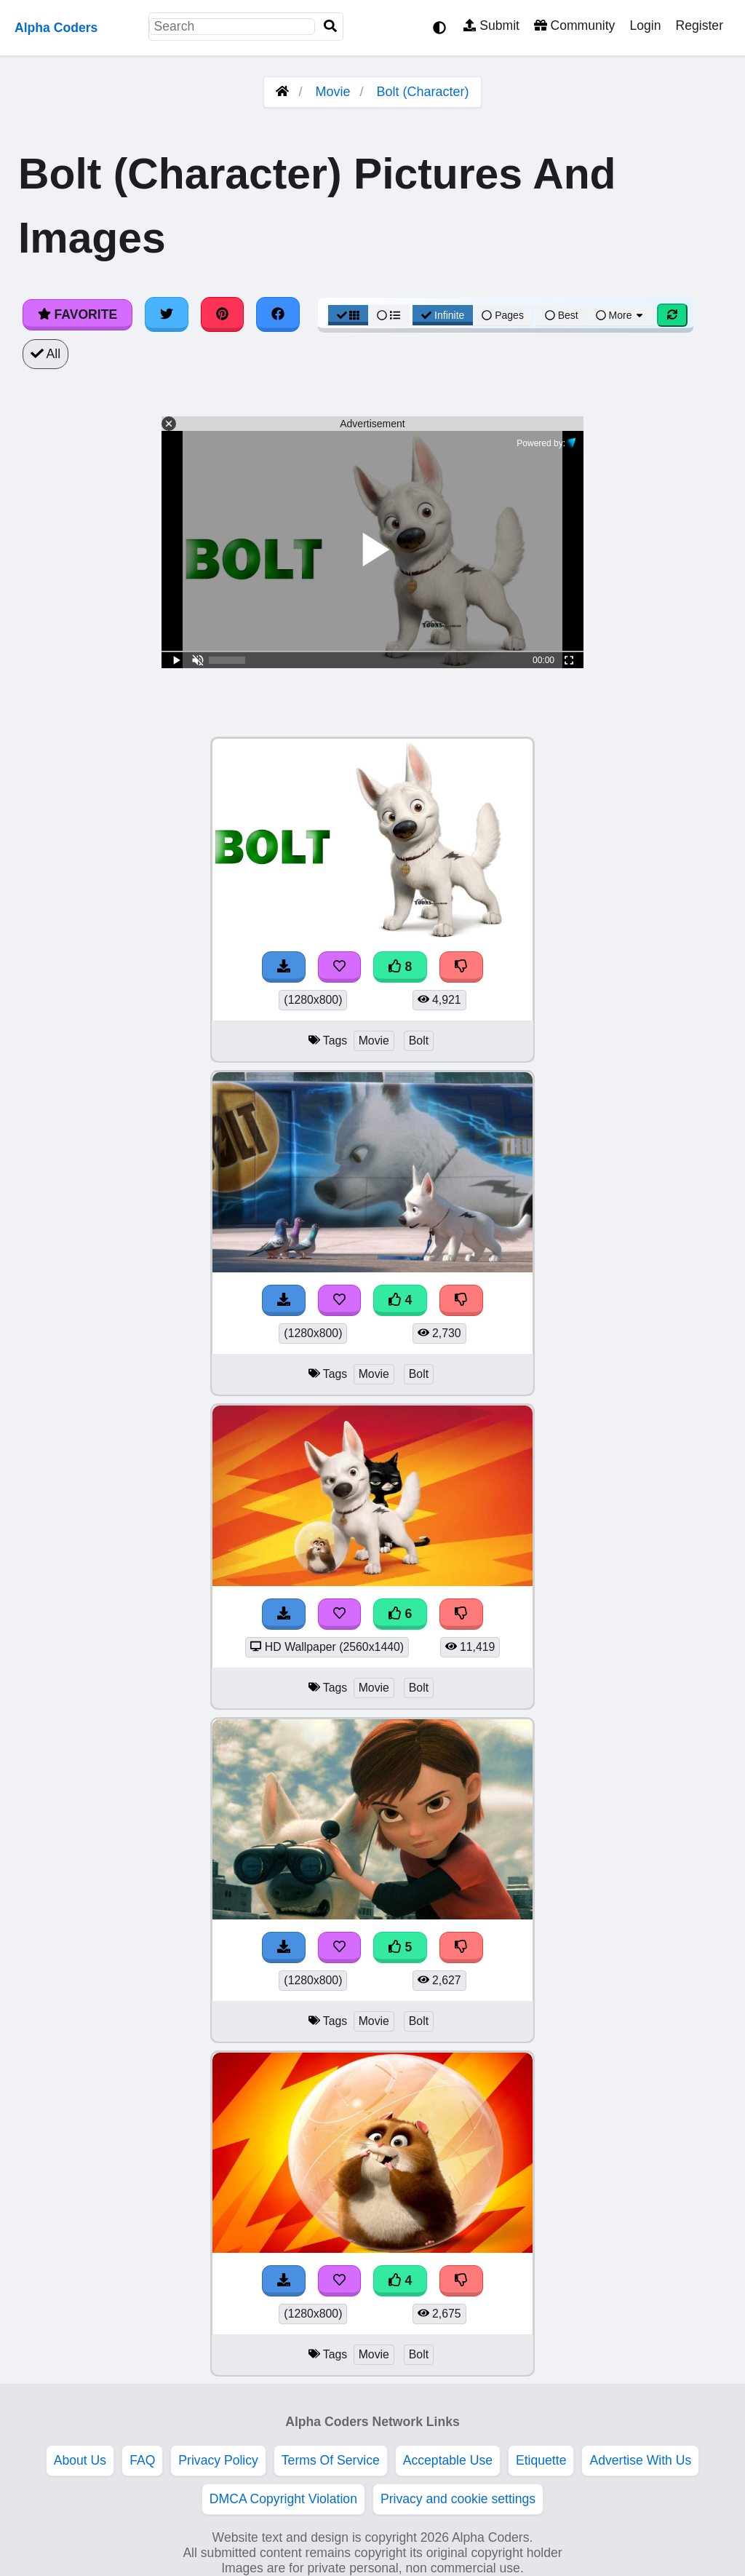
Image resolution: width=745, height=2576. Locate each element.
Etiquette (541, 2460)
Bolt (419, 1040)
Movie (332, 91)
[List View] (388, 315)
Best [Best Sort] (561, 315)
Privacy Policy (218, 2460)
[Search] (330, 26)
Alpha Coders (56, 27)
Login (645, 25)
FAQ (142, 2460)
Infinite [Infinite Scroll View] (442, 315)
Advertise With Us (640, 2460)
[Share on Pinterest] (222, 314)
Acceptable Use (448, 2460)
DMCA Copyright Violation (283, 2499)
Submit (491, 25)
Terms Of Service (331, 2460)
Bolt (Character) (423, 91)
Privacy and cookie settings (458, 2499)
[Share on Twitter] (166, 314)
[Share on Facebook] (278, 314)
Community (574, 25)
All (45, 353)
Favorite (77, 314)
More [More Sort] (620, 315)
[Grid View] (348, 315)
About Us (80, 2460)
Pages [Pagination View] (503, 315)
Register (699, 25)
